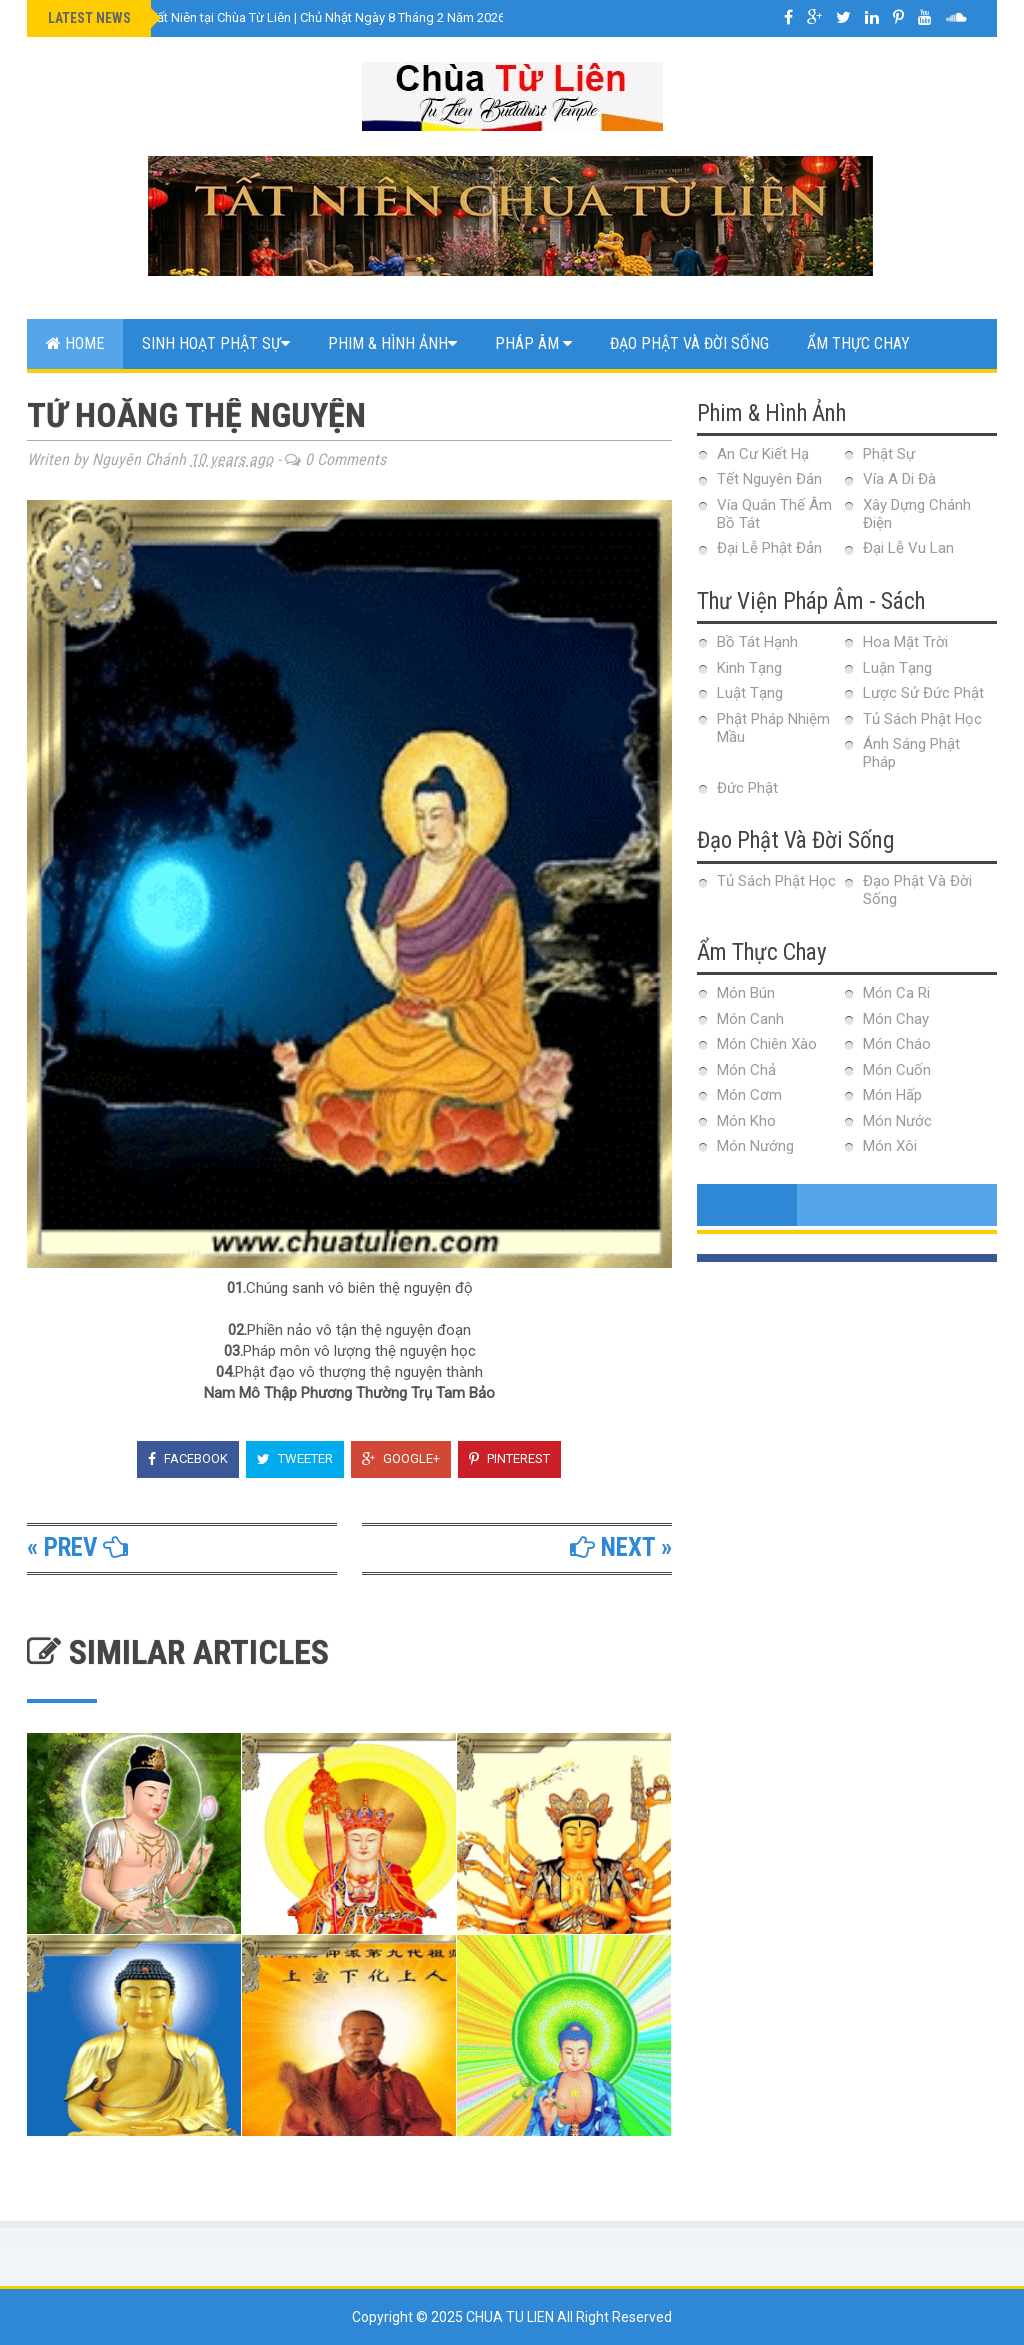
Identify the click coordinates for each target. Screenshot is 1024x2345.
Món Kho (746, 1121)
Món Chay (896, 1019)
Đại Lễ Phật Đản (769, 548)
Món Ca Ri (896, 993)
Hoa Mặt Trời (905, 642)
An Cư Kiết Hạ (763, 454)
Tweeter (295, 1458)
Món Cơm (749, 1095)
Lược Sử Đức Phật (923, 693)
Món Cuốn (897, 1070)
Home (75, 343)
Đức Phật (747, 788)
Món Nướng (755, 1146)
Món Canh (750, 1019)
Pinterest (509, 1458)
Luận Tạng (897, 668)
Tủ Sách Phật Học (922, 719)
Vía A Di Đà (899, 479)
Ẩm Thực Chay (858, 343)
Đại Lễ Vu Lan (908, 548)
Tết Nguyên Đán (769, 479)
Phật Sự (889, 454)
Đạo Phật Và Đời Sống (689, 343)
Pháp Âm (533, 343)
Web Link (179, 393)
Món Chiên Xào (767, 1044)
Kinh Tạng (749, 668)
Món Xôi (890, 1146)
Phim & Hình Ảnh (392, 343)
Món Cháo (897, 1044)
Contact (77, 393)
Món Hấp (892, 1095)
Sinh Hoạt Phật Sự (216, 343)
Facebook (188, 1458)
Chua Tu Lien (511, 2317)
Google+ (401, 1458)
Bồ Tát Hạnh (757, 642)
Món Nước (897, 1121)
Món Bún (746, 993)
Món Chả (746, 1070)
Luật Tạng (750, 693)
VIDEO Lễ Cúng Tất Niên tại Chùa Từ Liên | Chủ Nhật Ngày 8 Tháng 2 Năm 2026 (278, 17)
